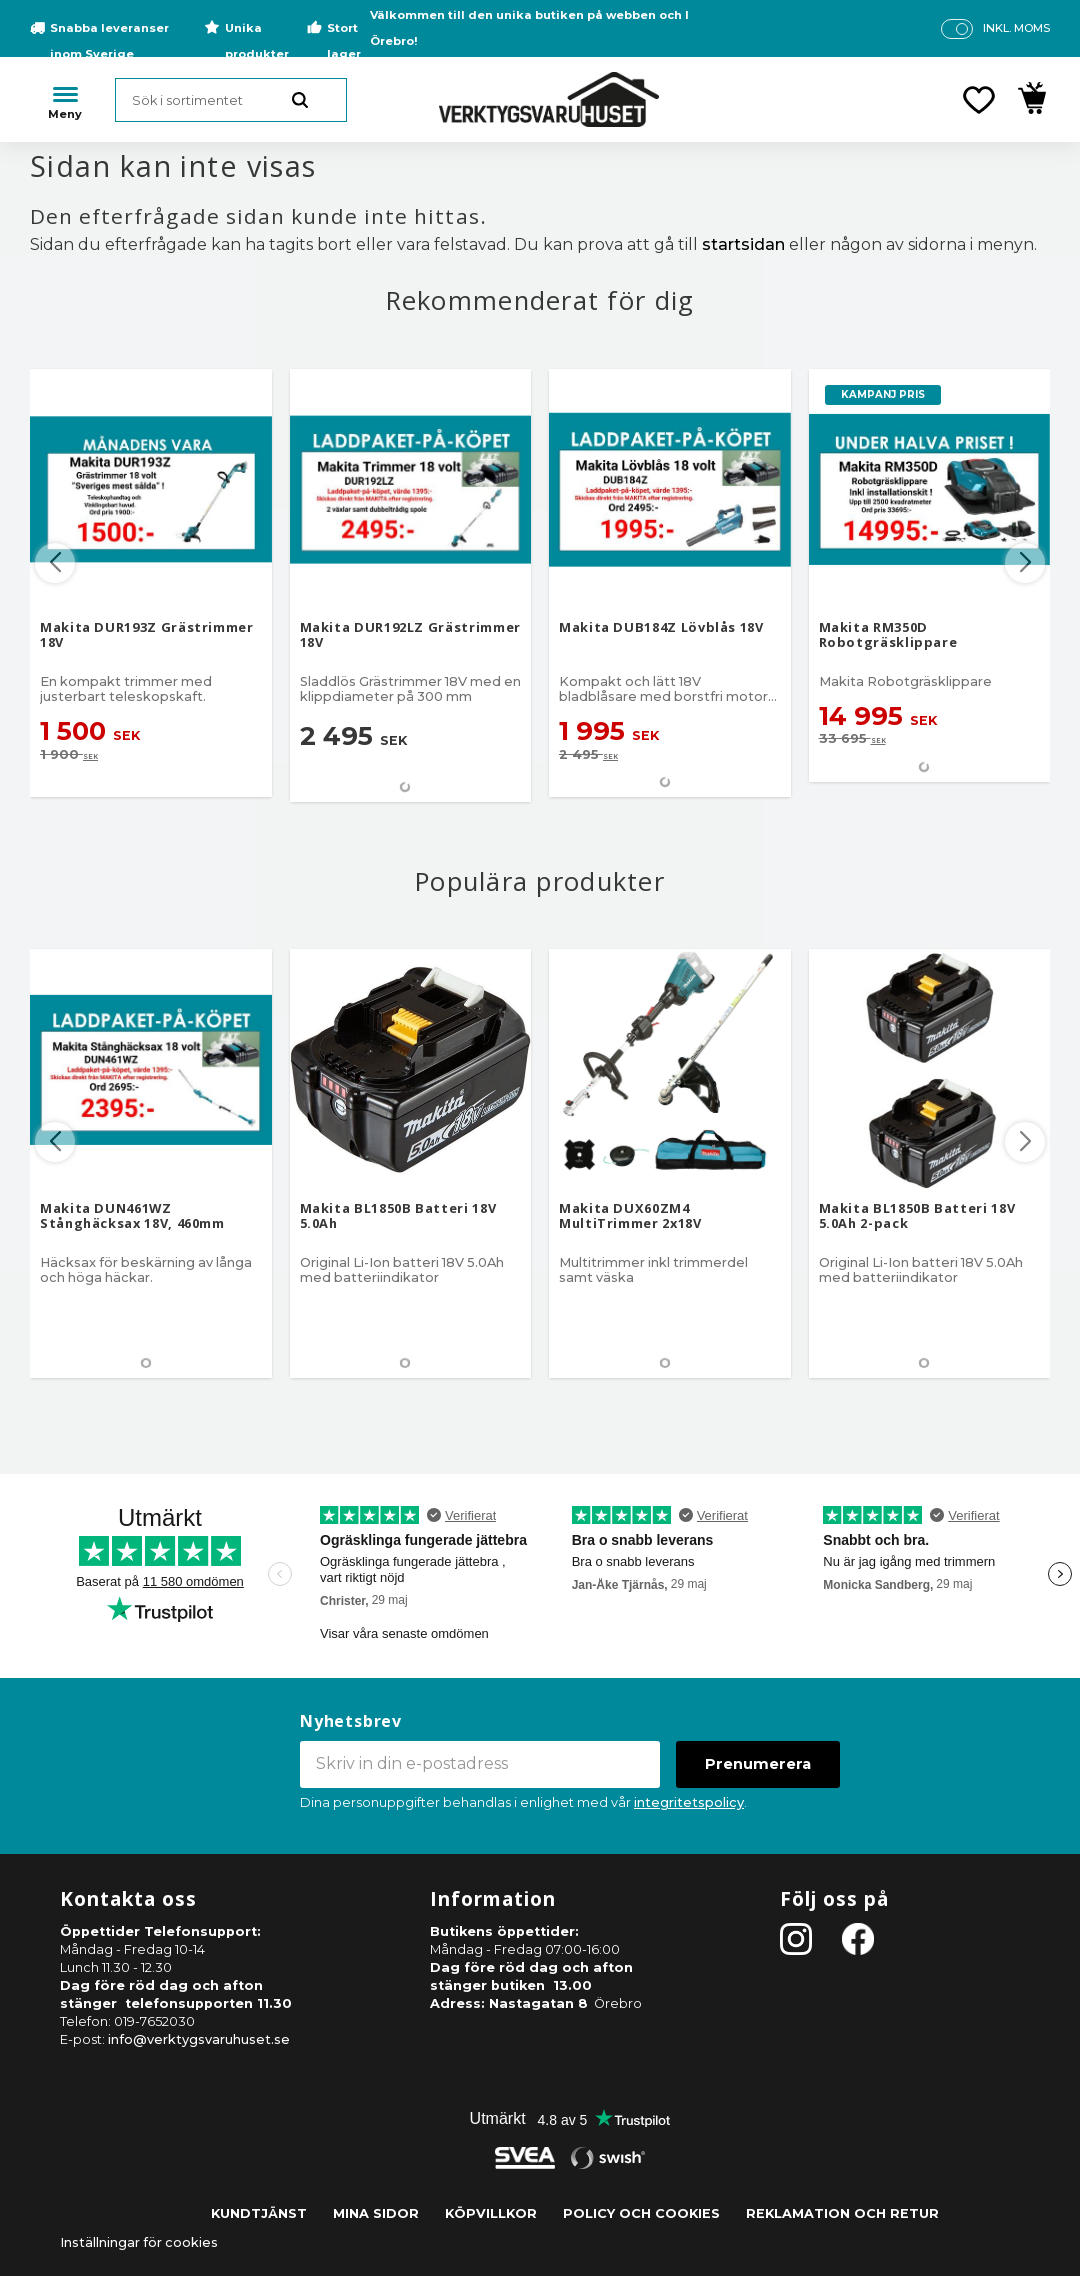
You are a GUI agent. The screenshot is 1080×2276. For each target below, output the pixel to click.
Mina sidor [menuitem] (376, 2213)
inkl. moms (1016, 28)
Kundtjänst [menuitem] (259, 2213)
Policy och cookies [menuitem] (641, 2213)
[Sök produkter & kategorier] (231, 100)
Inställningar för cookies (139, 2242)
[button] (979, 100)
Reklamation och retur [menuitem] (842, 2213)
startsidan (743, 244)
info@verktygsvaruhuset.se (199, 2039)
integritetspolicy (689, 1802)
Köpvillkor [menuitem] (491, 2213)
